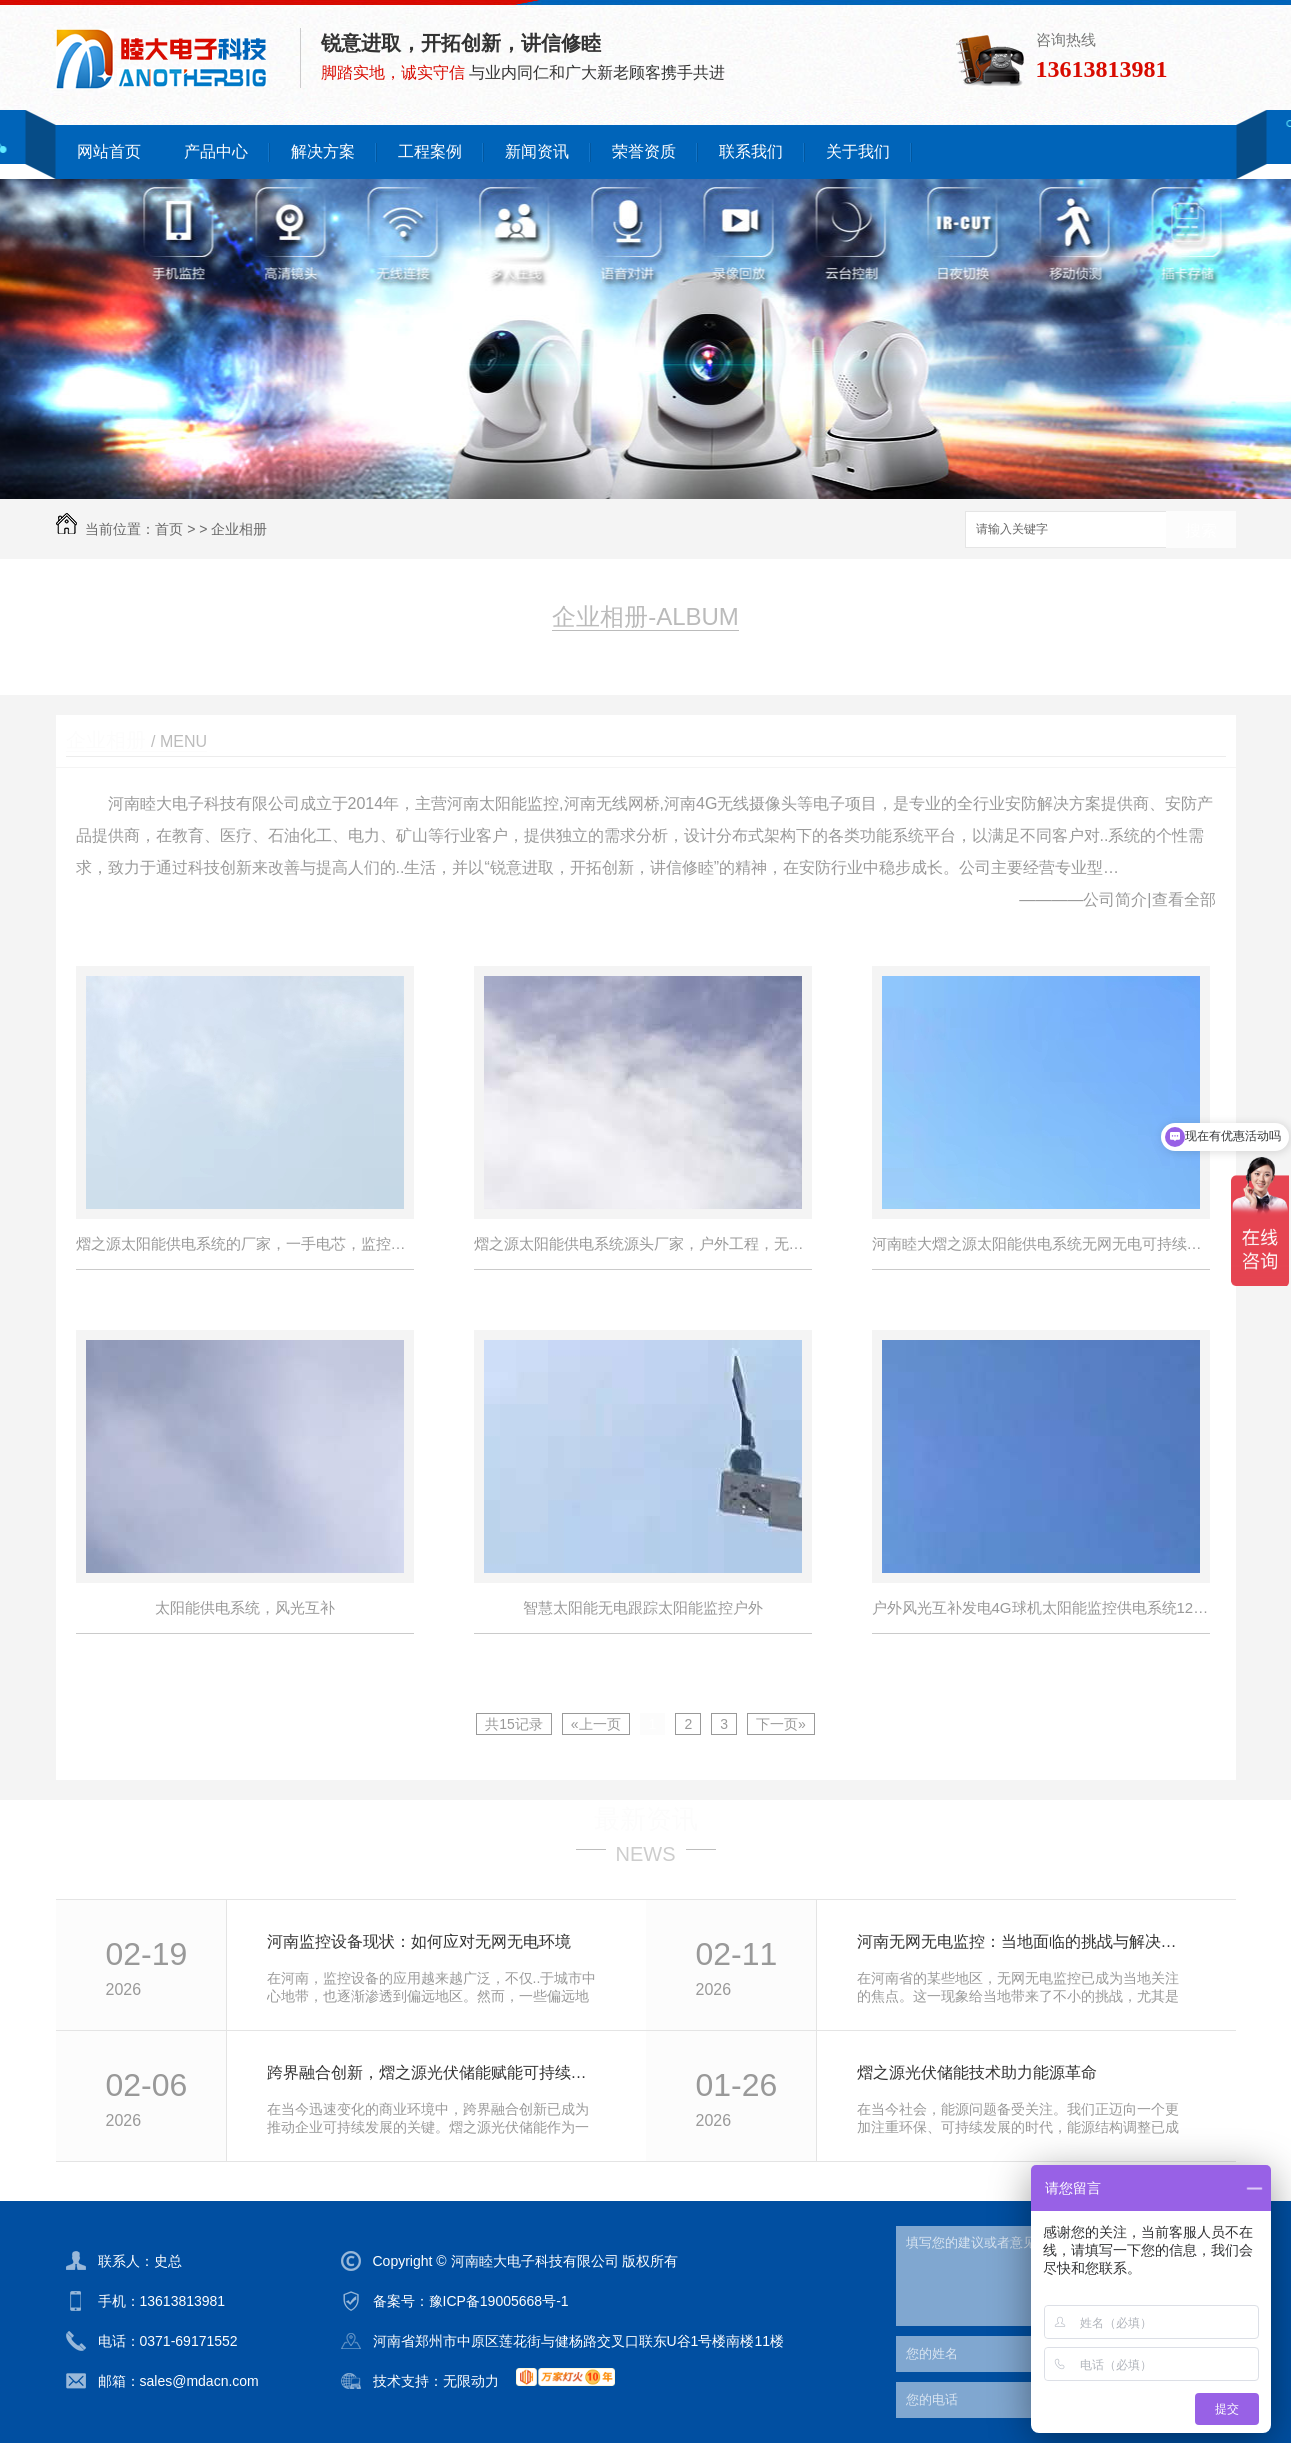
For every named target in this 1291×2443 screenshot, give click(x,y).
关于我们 (858, 151)
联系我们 (751, 151)
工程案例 (430, 151)
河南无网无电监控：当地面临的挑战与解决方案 (1024, 1941)
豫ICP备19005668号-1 (499, 2301)
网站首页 (109, 151)
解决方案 (323, 151)
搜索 (1201, 530)
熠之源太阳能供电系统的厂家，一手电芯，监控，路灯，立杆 (245, 1243)
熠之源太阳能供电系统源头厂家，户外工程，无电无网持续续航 (643, 1243)
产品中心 (216, 151)
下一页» (781, 1724)
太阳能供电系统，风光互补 (245, 1607)
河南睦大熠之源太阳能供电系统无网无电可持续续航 (1041, 1243)
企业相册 (239, 529)
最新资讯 (646, 1819)
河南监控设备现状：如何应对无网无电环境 (419, 1941)
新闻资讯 (537, 151)
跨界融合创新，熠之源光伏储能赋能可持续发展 (434, 2072)
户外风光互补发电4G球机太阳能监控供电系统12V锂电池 (1041, 1607)
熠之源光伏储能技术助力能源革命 (977, 2072)
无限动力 (471, 2381)
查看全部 (1184, 899)
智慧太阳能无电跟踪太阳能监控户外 (643, 1607)
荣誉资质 (644, 151)
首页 (169, 529)
